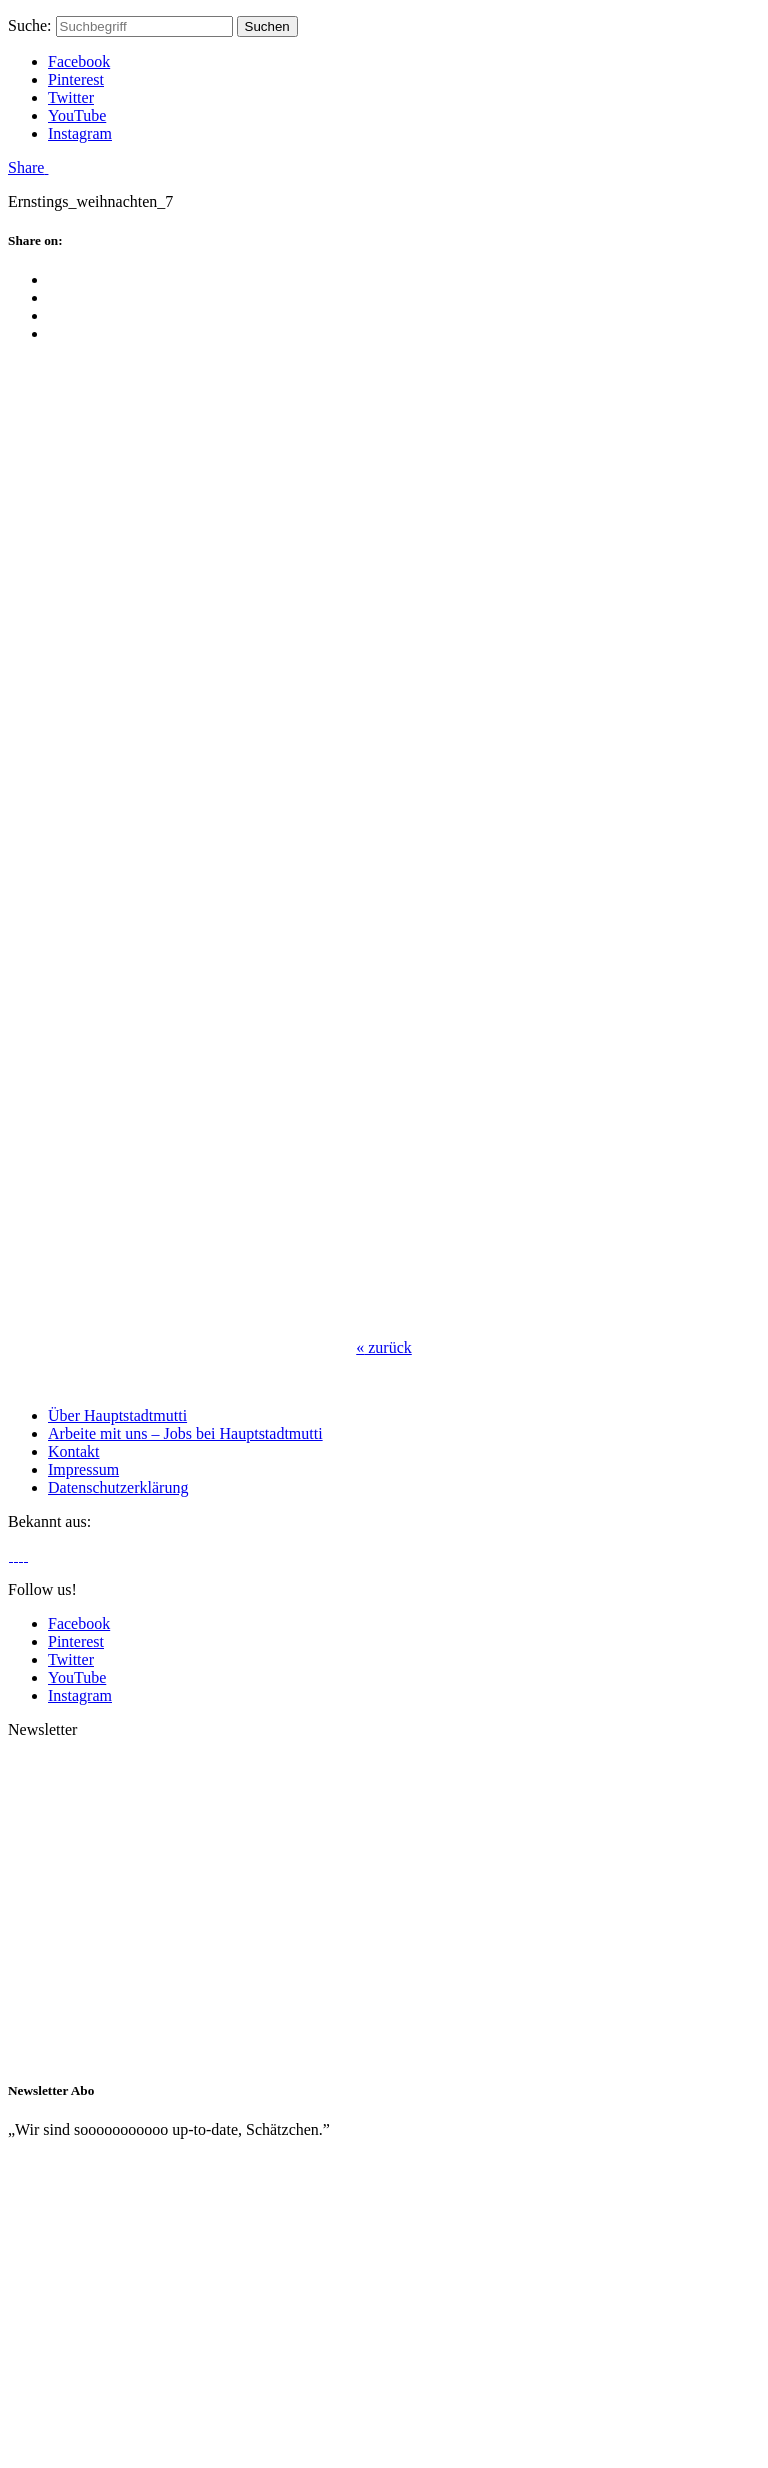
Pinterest (76, 79)
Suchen (267, 26)
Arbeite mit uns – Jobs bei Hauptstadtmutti (185, 1433)
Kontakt (74, 1451)
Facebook (79, 61)
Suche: (30, 25)
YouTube (77, 115)
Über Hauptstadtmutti (117, 1415)
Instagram (80, 133)
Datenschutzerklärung (118, 1487)
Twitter (71, 97)
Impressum (83, 1469)
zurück (384, 1347)
